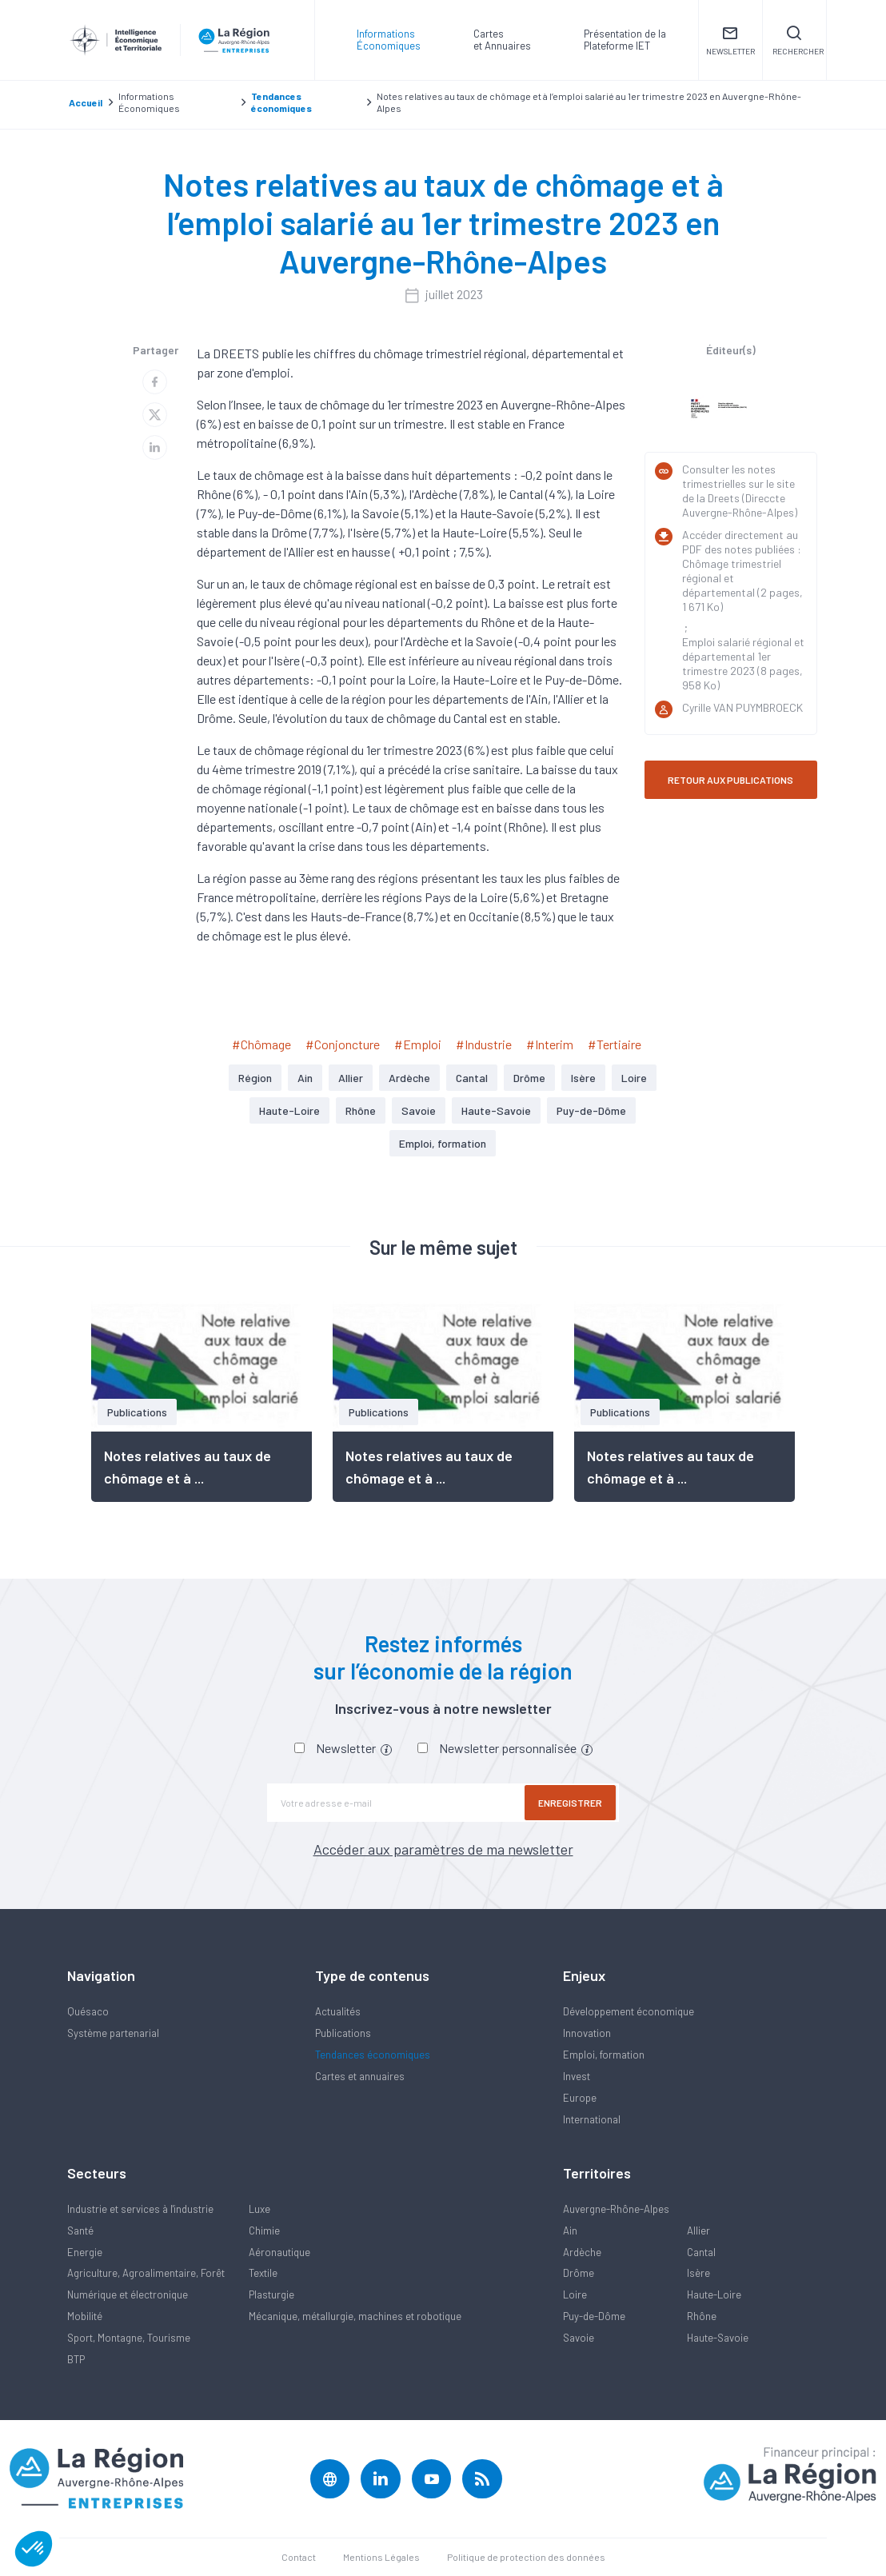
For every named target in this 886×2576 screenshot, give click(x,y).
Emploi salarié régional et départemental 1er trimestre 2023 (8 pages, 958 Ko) (743, 663)
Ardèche (409, 1077)
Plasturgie (271, 2294)
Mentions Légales (381, 2556)
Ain (305, 1077)
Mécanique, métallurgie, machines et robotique (355, 2316)
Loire (634, 1077)
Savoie (418, 1110)
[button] (33, 2549)
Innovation (587, 2033)
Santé (80, 2230)
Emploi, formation (442, 1143)
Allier (350, 1077)
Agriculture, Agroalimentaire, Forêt (146, 2272)
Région (255, 1077)
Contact (298, 2556)
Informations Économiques (389, 39)
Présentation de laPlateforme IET (625, 39)
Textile (263, 2272)
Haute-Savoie (496, 1110)
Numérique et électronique (127, 2294)
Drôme (529, 1077)
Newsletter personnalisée (516, 1747)
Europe (580, 2097)
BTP (76, 2359)
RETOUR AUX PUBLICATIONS (730, 779)
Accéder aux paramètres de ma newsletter (443, 1849)
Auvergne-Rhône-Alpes (616, 2209)
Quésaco (88, 2011)
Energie (84, 2252)
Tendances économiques (372, 2054)
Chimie (264, 2230)
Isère (583, 1077)
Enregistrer (571, 1802)
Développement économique (628, 2011)
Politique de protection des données (526, 2556)
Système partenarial (113, 2033)
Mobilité (84, 2316)
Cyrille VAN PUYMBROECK (742, 707)
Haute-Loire (289, 1110)
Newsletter (354, 1747)
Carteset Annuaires (502, 39)
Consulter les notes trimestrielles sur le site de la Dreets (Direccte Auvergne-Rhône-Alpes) (739, 490)
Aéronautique (279, 2252)
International (592, 2119)
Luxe (259, 2209)
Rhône (360, 1110)
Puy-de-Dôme (591, 1110)
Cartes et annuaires (360, 2076)
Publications (343, 2033)
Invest (576, 2076)
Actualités (338, 2011)
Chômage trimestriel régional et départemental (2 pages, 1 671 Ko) (742, 585)
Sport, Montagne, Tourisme (128, 2337)
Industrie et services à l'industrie (140, 2209)
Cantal (472, 1077)
